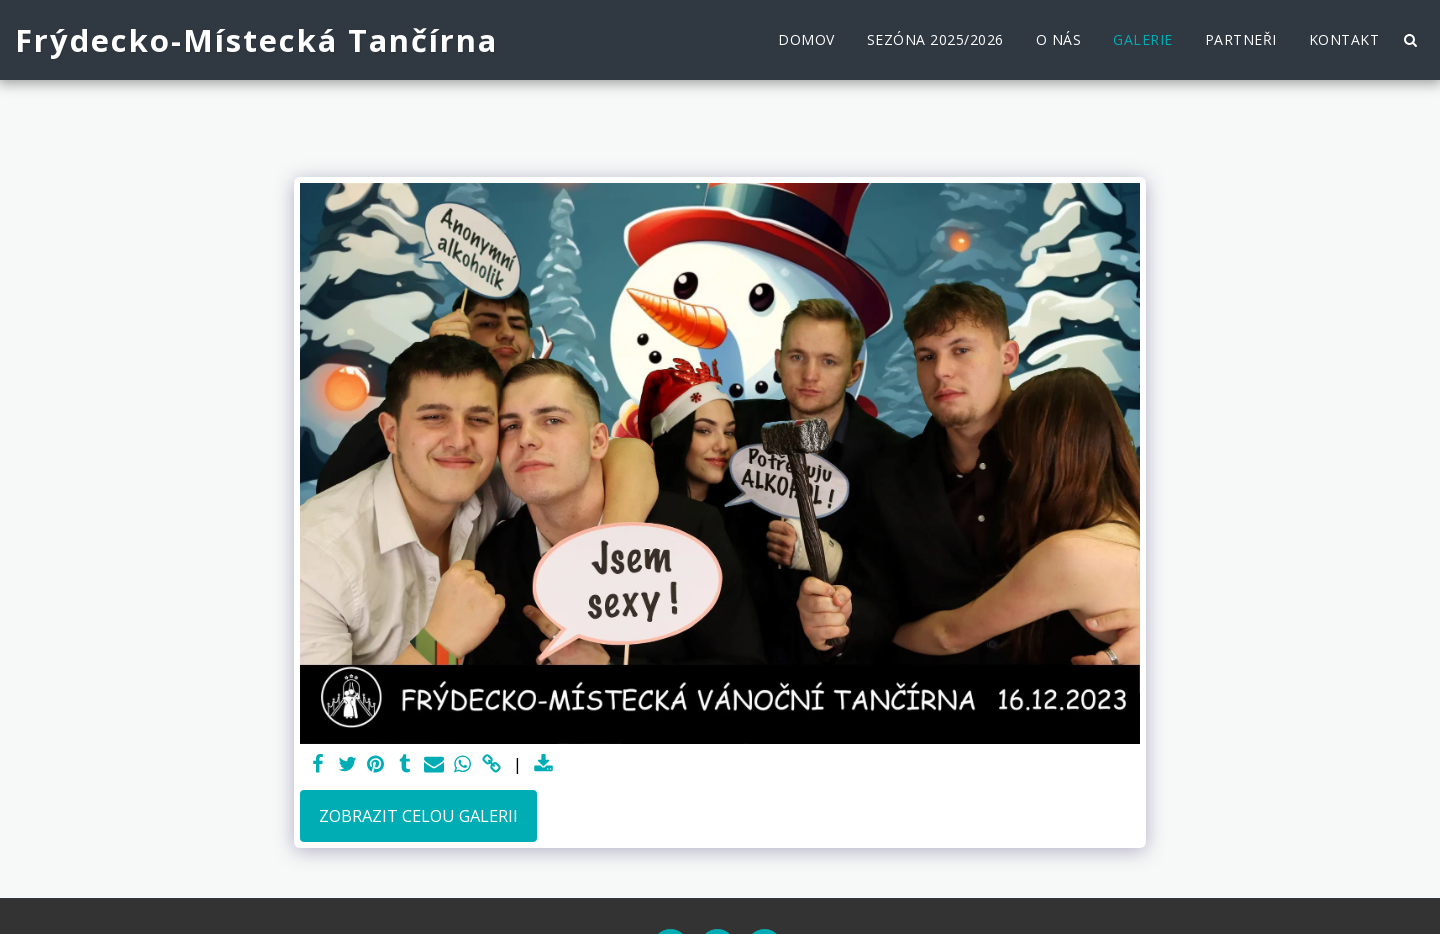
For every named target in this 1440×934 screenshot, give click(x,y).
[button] (1410, 40)
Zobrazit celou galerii (418, 815)
